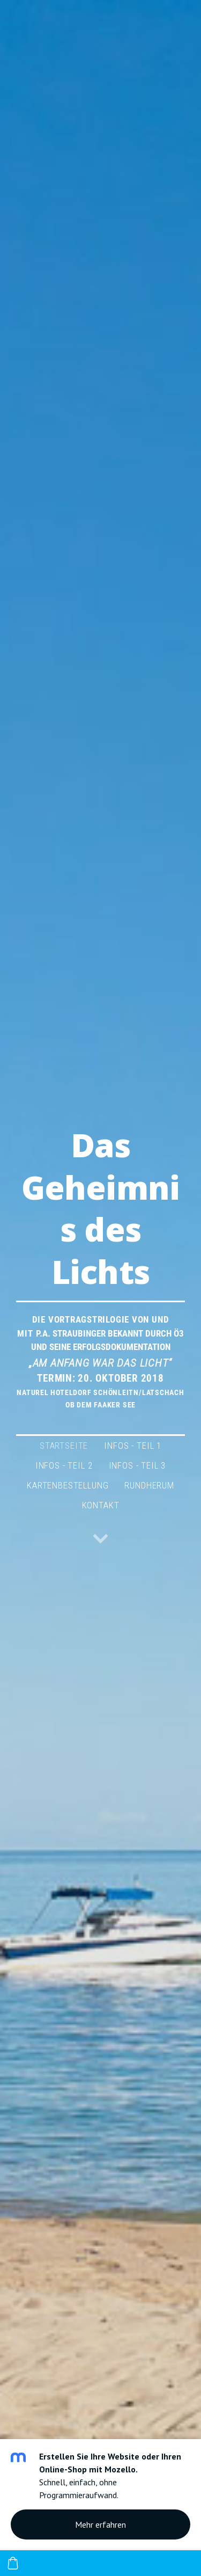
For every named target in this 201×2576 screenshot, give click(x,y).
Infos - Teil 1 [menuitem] (132, 1445)
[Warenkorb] (13, 2563)
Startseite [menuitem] (64, 1445)
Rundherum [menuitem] (149, 1485)
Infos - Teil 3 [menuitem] (137, 1465)
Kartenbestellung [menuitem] (67, 1485)
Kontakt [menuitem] (101, 1505)
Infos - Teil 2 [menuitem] (64, 1465)
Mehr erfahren (100, 2524)
